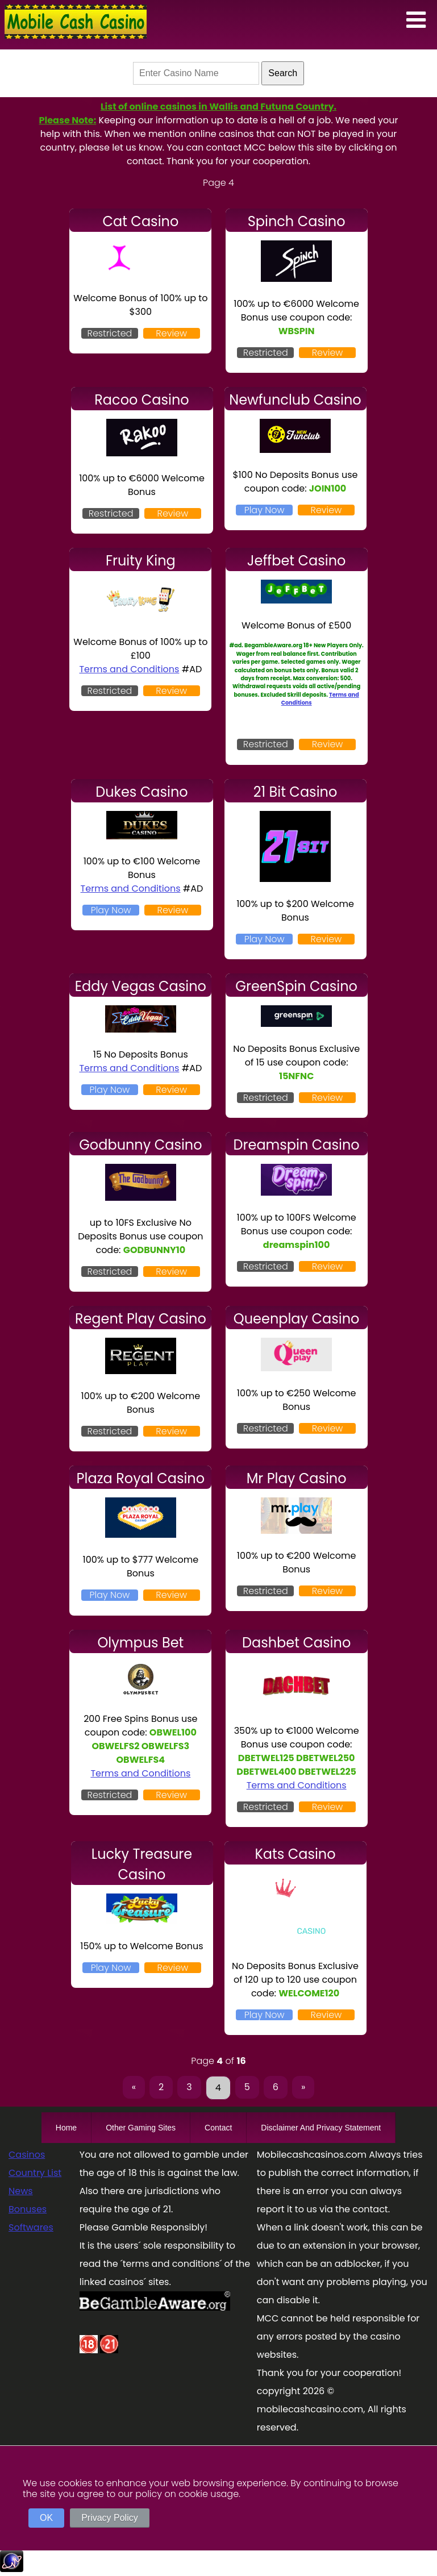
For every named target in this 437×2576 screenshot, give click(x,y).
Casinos (27, 2154)
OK (46, 2518)
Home (66, 2127)
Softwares (31, 2227)
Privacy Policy (109, 2518)
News (21, 2191)
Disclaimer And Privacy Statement (321, 2127)
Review (171, 333)
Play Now (264, 510)
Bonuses (28, 2209)
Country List (35, 2172)
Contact (218, 2127)
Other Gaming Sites (141, 2127)
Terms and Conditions (129, 669)
